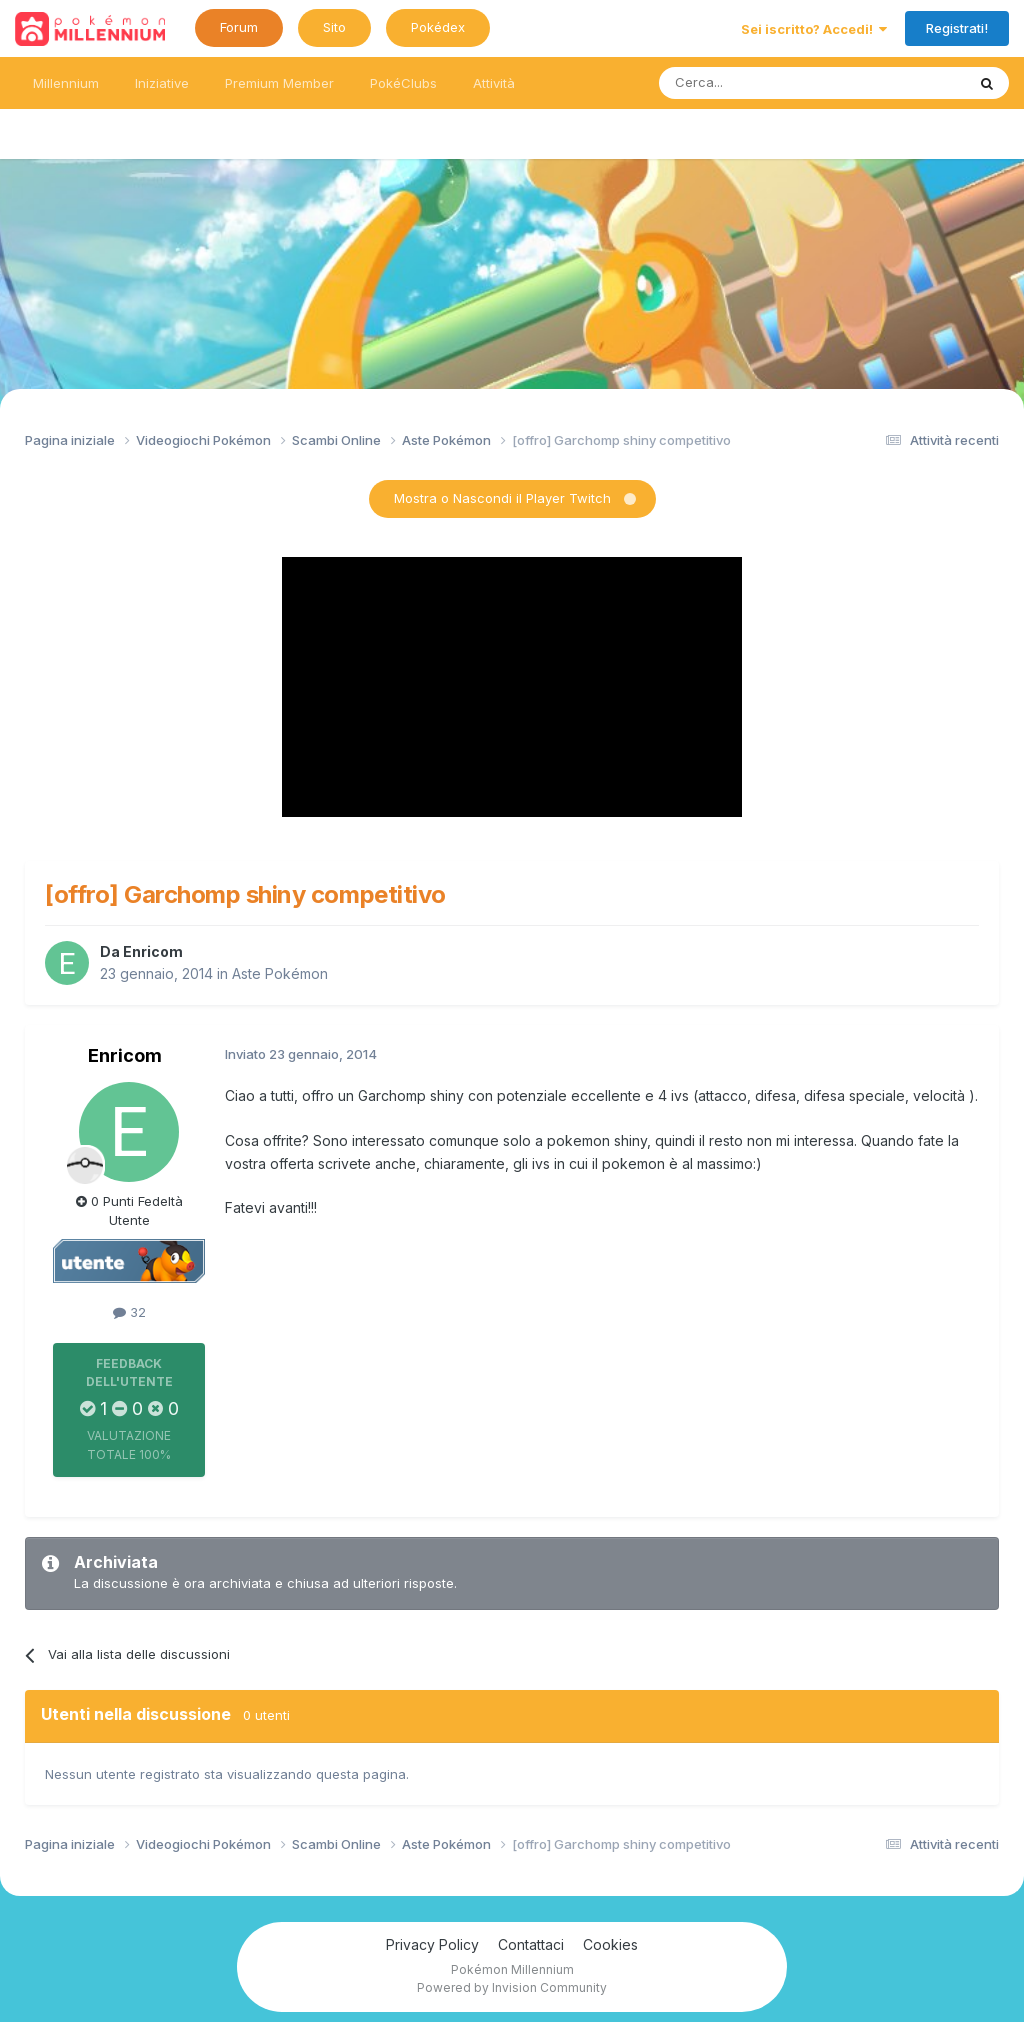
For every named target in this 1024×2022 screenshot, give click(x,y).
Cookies (610, 1944)
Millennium (66, 83)
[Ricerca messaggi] (764, 83)
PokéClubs (403, 83)
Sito (334, 27)
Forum (239, 27)
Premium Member (279, 83)
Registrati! (957, 28)
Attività (494, 83)
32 (129, 1312)
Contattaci (531, 1944)
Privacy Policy (432, 1944)
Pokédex (438, 27)
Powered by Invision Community (512, 1987)
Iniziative (162, 83)
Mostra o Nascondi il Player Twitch (502, 498)
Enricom (153, 951)
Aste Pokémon (280, 973)
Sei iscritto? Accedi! (814, 29)
